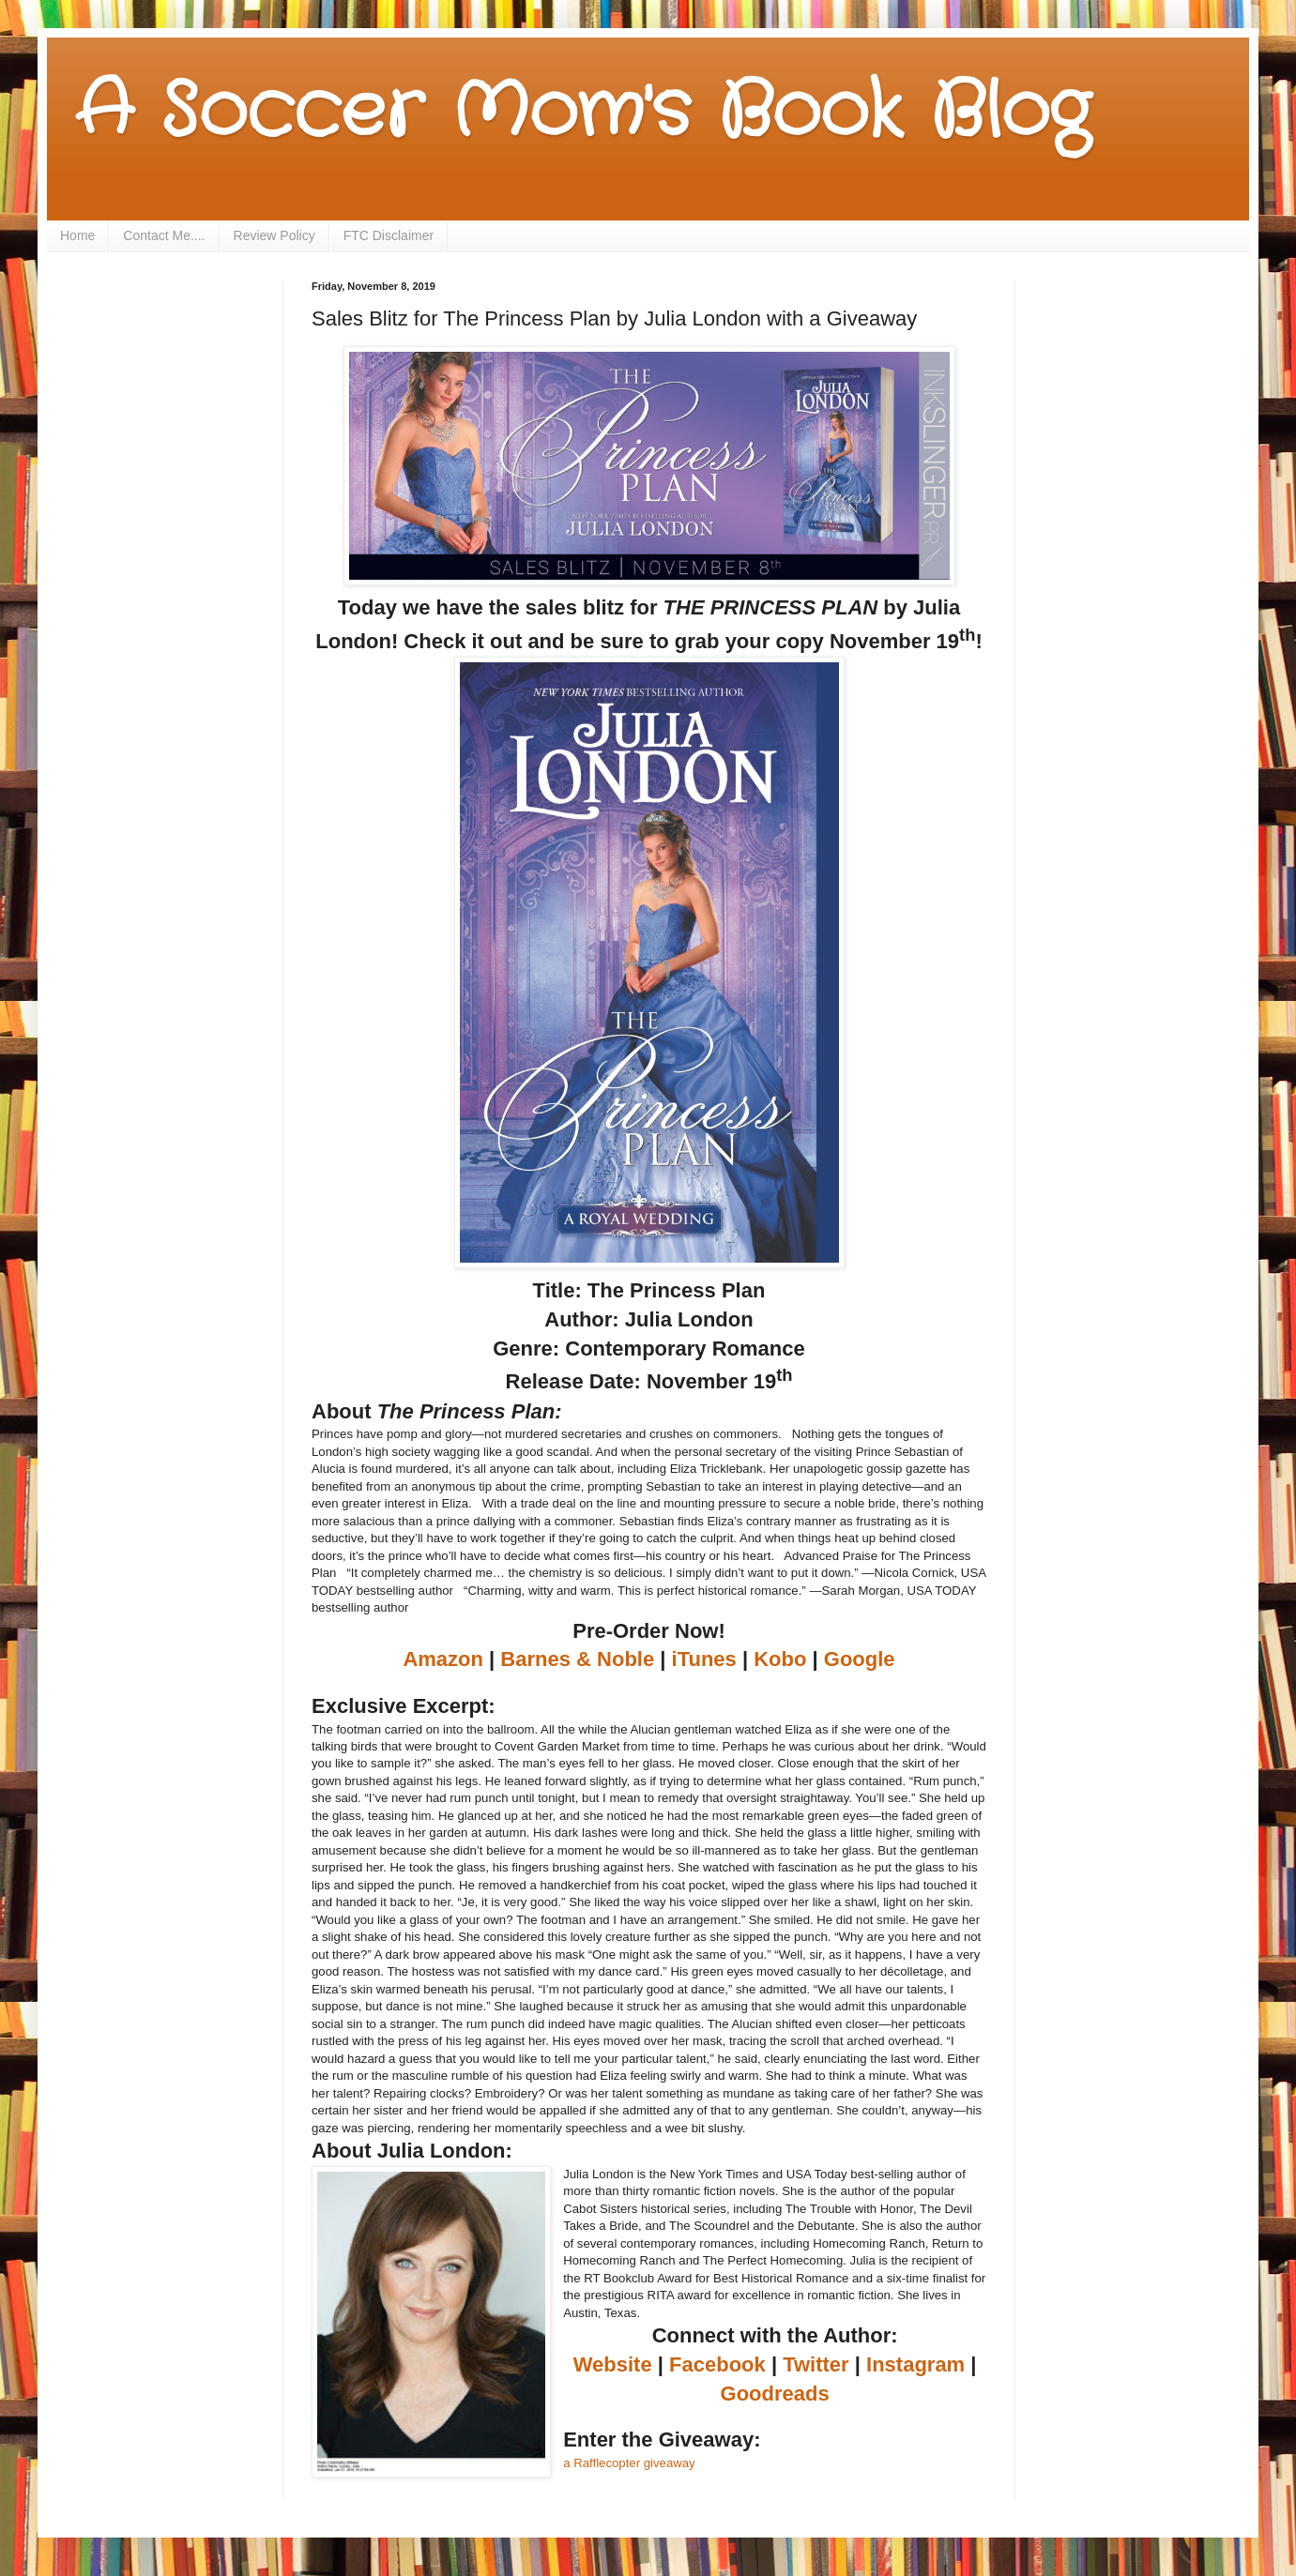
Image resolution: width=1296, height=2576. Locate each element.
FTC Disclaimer (388, 235)
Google (859, 1659)
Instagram (915, 2364)
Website (612, 2364)
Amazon (443, 1659)
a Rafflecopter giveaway (629, 2463)
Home (77, 235)
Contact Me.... (164, 235)
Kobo (780, 1659)
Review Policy (274, 235)
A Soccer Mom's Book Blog (582, 112)
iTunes (704, 1659)
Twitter (815, 2364)
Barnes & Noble (577, 1659)
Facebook (717, 2364)
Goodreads (775, 2393)
